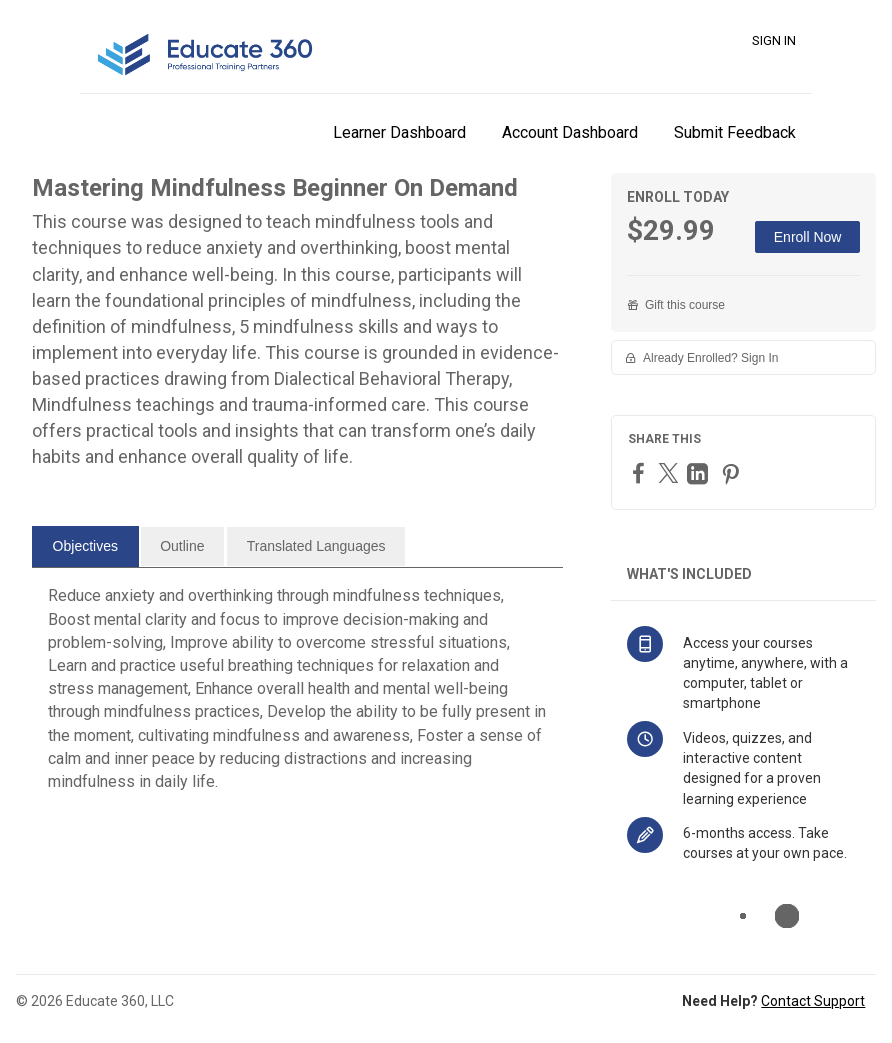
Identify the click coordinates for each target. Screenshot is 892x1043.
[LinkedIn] (700, 473)
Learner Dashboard (399, 132)
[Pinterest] (733, 473)
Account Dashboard (570, 132)
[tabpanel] (297, 696)
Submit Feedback (735, 132)
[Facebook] (641, 472)
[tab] (85, 547)
